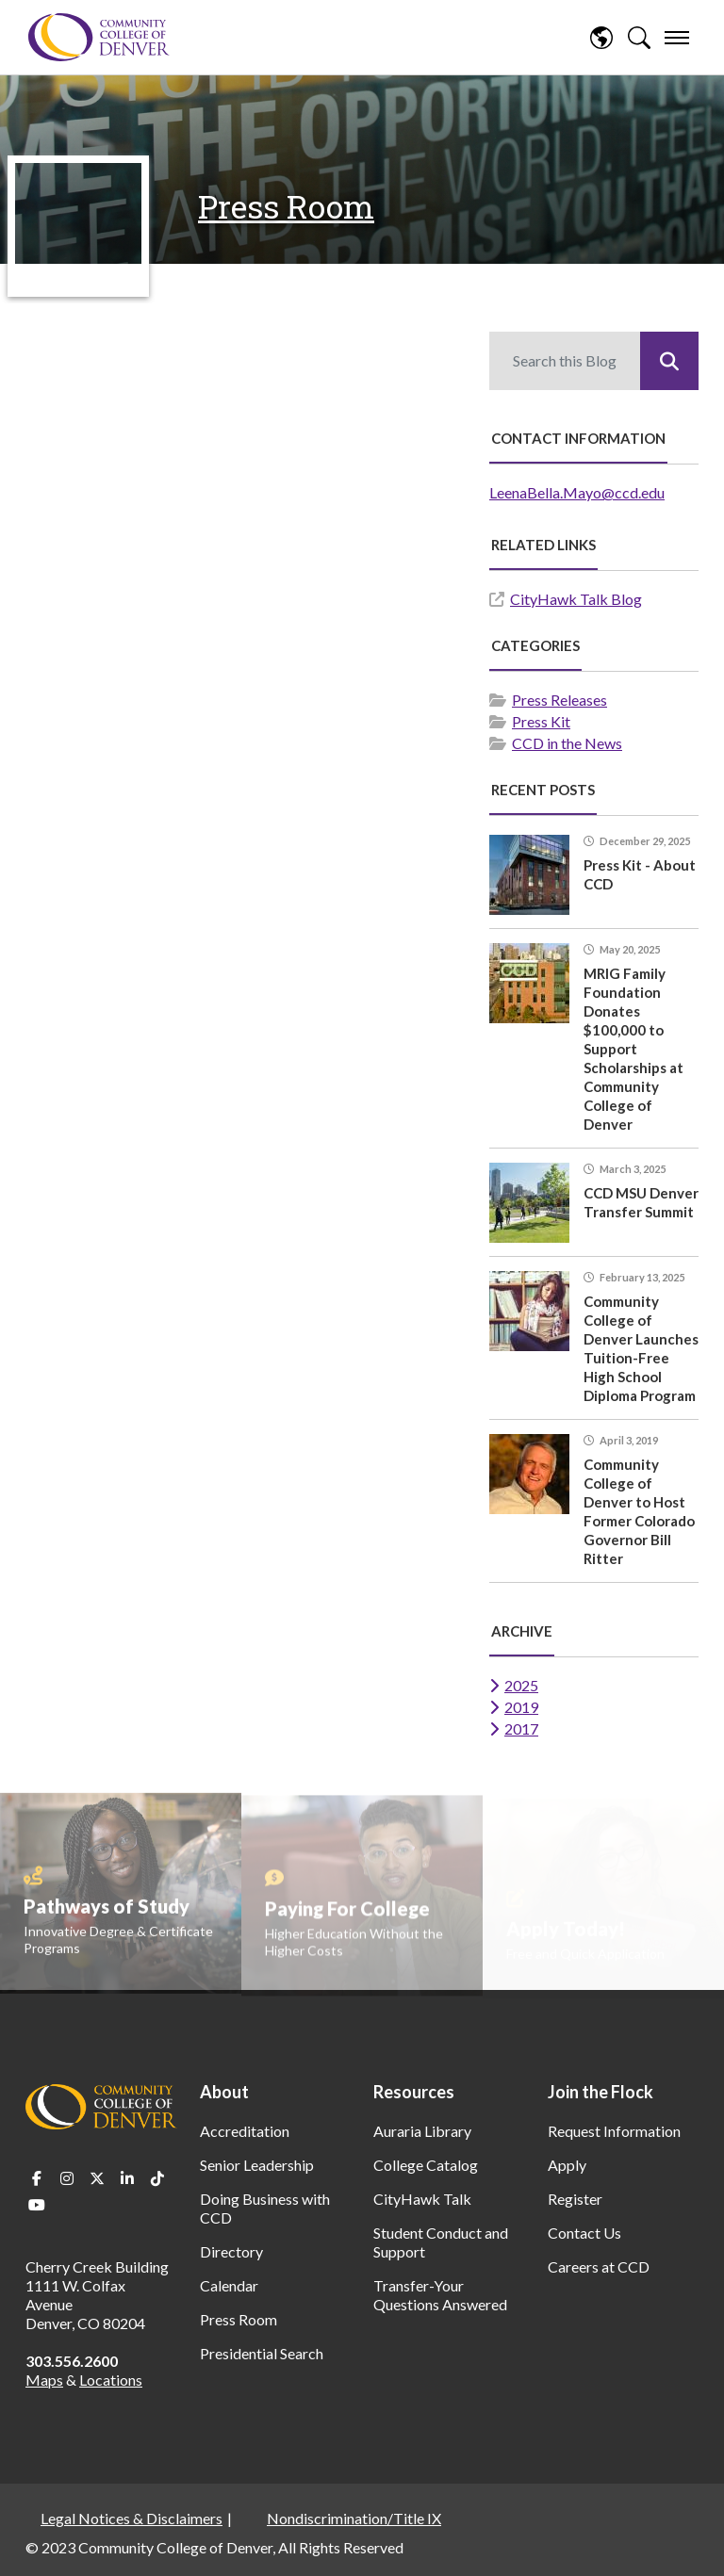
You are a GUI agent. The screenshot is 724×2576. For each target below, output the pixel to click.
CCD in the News (567, 743)
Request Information (614, 2131)
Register (575, 2199)
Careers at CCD (599, 2266)
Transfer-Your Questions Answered (440, 2294)
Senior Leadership (257, 2165)
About (224, 2091)
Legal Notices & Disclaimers (131, 2518)
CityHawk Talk (422, 2199)
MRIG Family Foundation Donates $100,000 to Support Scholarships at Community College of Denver (633, 1049)
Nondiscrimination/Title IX (354, 2518)
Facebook (36, 2178)
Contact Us (584, 2233)
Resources (413, 2091)
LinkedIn (127, 2178)
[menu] (677, 38)
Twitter (97, 2178)
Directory (231, 2251)
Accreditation (244, 2131)
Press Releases (559, 700)
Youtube (36, 2204)
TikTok (157, 2178)
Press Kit (541, 721)
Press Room (286, 206)
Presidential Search (261, 2353)
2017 (521, 1728)
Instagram (67, 2178)
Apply (567, 2165)
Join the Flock (600, 2091)
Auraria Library (422, 2131)
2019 (521, 1707)
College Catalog (425, 2165)
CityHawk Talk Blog (576, 599)
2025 (521, 1685)
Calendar (229, 2285)
